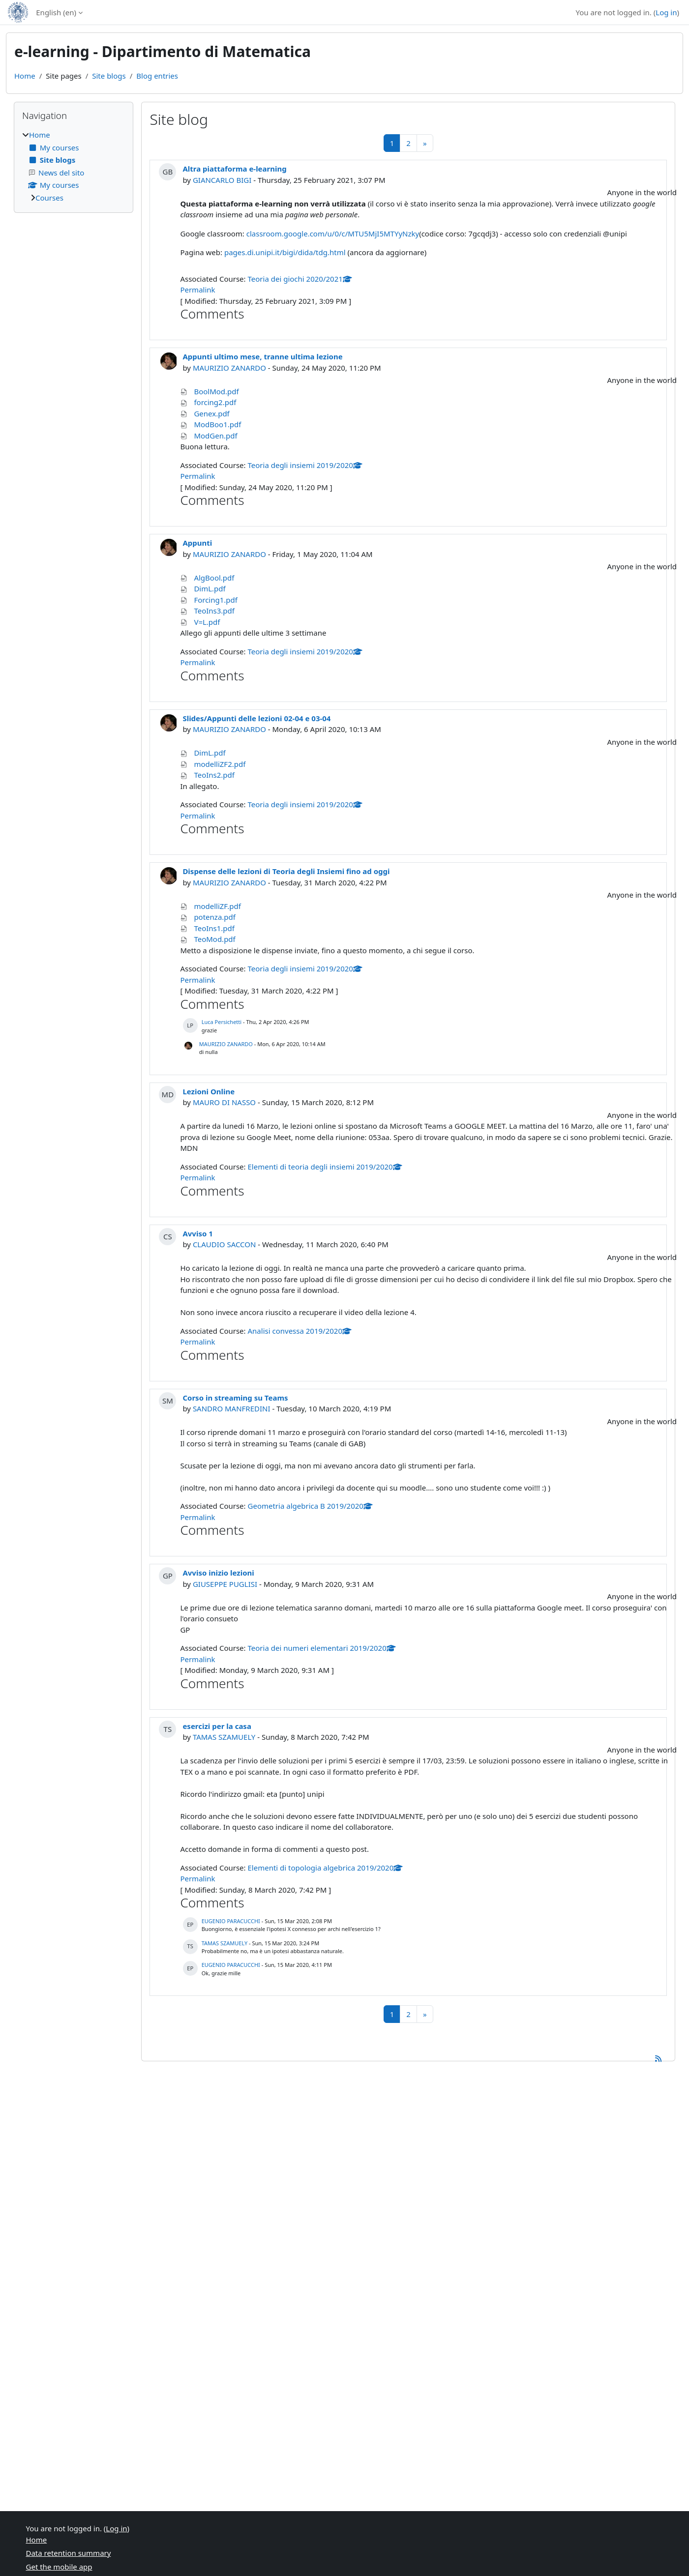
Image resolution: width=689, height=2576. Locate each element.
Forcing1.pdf (216, 600)
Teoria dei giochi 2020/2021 (300, 279)
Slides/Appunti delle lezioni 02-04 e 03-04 (256, 718)
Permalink (197, 289)
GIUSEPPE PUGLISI (225, 1584)
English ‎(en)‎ (56, 12)
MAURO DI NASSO (224, 1102)
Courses (49, 198)
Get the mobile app (59, 2567)
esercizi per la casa (216, 1726)
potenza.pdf (215, 917)
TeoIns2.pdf (214, 775)
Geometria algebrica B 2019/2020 (310, 1506)
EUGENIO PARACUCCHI (231, 1921)
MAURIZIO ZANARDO (229, 368)
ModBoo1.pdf (217, 424)
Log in (666, 12)
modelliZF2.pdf (219, 764)
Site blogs (108, 76)
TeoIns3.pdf (214, 610)
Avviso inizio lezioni (218, 1573)
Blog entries (157, 76)
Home (24, 76)
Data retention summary (68, 2553)
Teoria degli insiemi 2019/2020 (305, 465)
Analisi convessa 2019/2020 (300, 1331)
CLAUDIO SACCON (224, 1244)
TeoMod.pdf (214, 939)
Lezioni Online (208, 1091)
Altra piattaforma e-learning (234, 169)
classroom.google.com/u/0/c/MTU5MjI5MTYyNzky (332, 233)
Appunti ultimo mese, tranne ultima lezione (262, 356)
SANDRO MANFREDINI (231, 1408)
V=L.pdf (207, 622)
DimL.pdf (209, 588)
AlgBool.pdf (214, 578)
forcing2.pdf (215, 402)
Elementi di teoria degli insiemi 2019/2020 (325, 1166)
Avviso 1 (197, 1233)
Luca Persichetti (221, 1021)
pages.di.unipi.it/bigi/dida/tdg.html (285, 252)
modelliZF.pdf (217, 906)
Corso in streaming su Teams (235, 1398)
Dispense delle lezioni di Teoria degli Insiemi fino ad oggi (285, 871)
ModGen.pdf (215, 435)
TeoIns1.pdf (214, 928)
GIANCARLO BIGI (222, 180)
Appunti (197, 543)
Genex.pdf (211, 413)
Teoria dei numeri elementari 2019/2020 (322, 1648)
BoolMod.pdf (216, 391)
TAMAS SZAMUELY (224, 1737)
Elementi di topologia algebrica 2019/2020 (325, 1868)
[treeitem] (73, 166)
